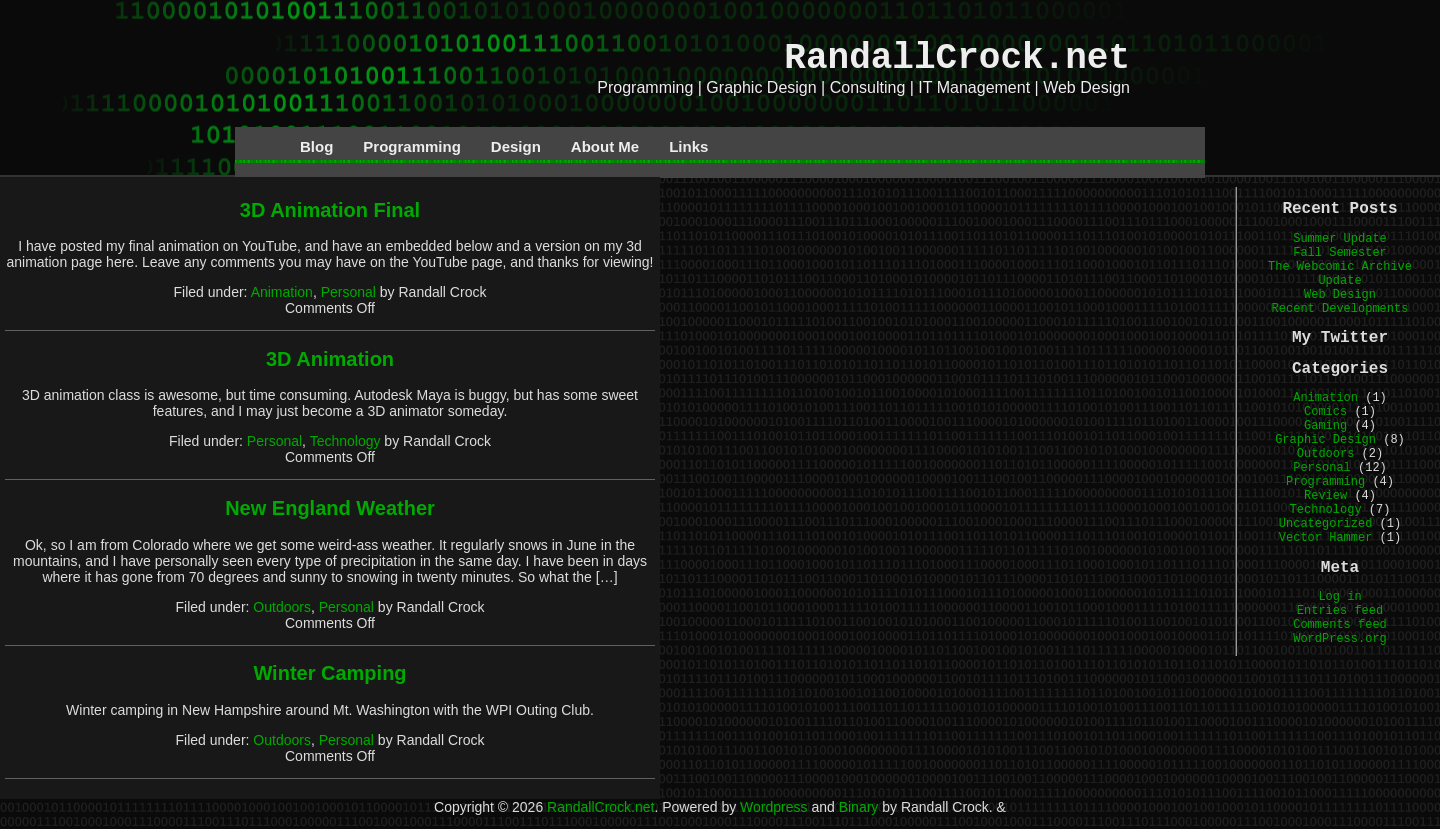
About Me (605, 146)
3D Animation (330, 359)
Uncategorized (1326, 524)
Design (516, 146)
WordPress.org (1340, 639)
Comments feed (1340, 625)
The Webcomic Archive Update (1340, 274)
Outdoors (282, 607)
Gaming (1325, 426)
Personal (348, 292)
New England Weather (330, 508)
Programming (412, 146)
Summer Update (1340, 239)
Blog (316, 146)
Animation (282, 292)
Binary (859, 807)
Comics (1325, 412)
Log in (1339, 597)
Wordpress (773, 807)
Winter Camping (329, 673)
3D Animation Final (330, 210)
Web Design (1340, 295)
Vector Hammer (1326, 538)
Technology (345, 441)
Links (688, 146)
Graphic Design (1325, 440)
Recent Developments (1340, 309)
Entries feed (1340, 611)
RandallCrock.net (957, 58)
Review (1325, 496)
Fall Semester (1340, 253)
